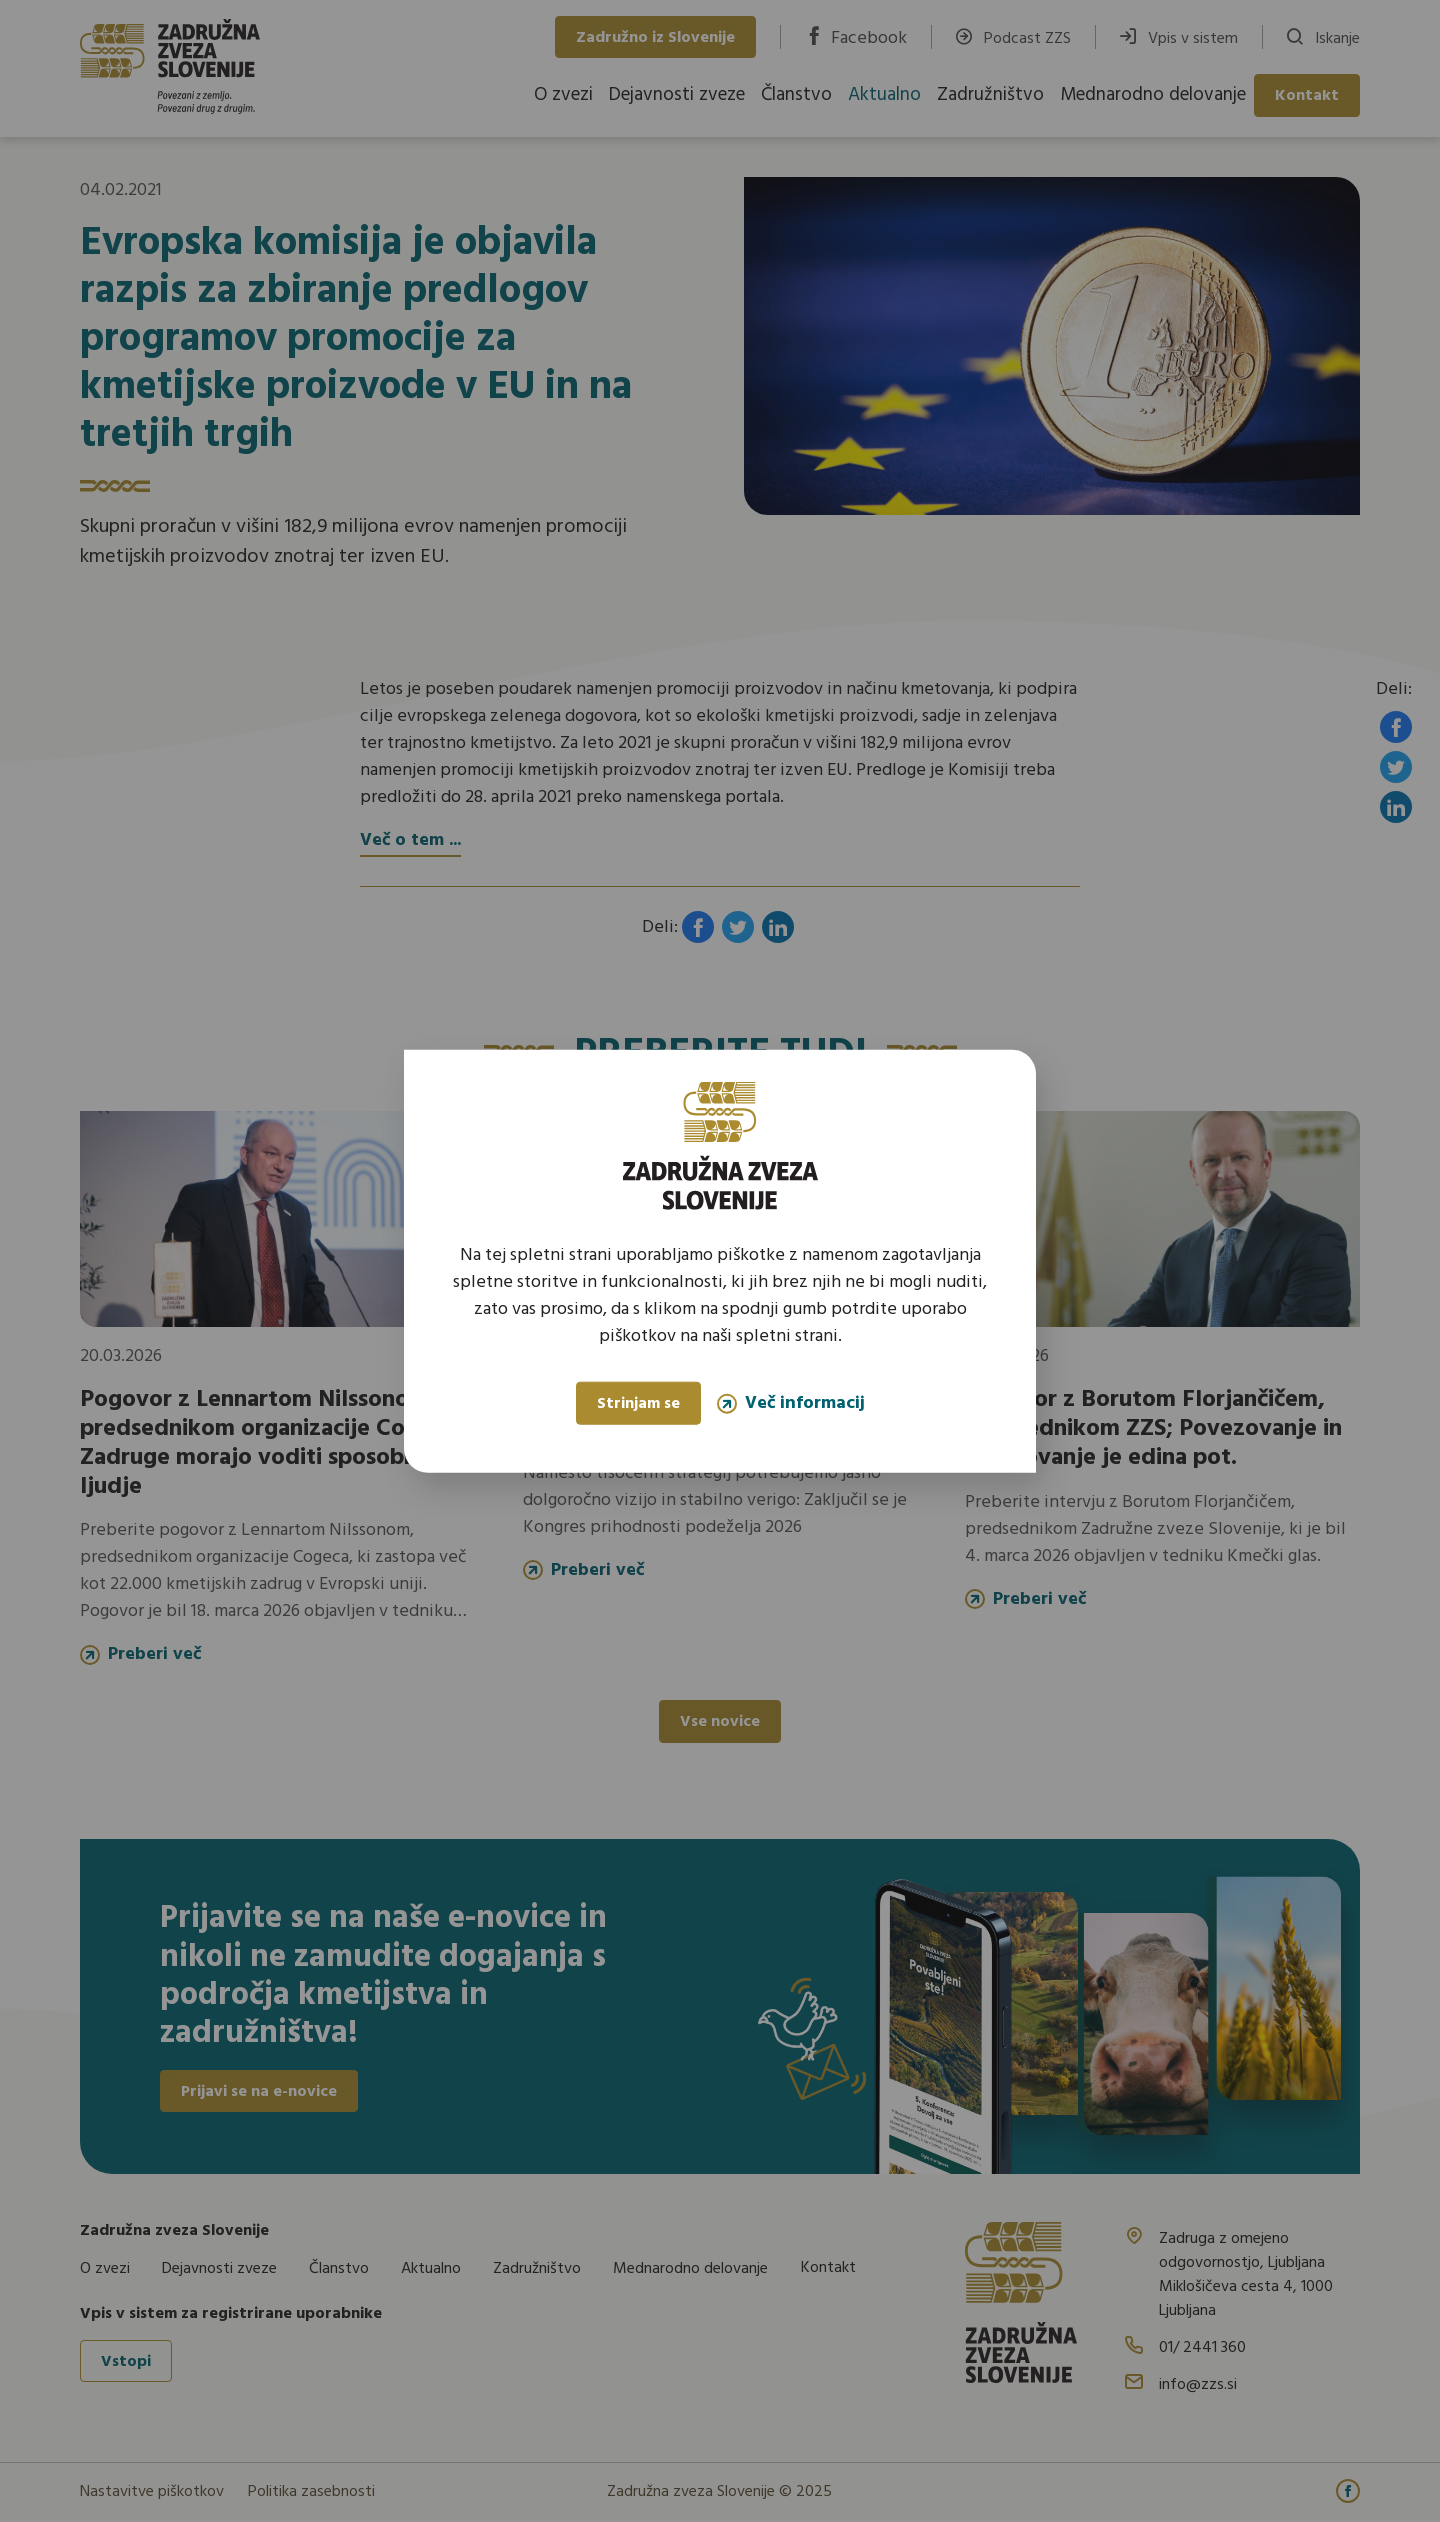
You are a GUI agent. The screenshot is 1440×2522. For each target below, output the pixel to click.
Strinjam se (638, 1404)
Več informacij (791, 1403)
